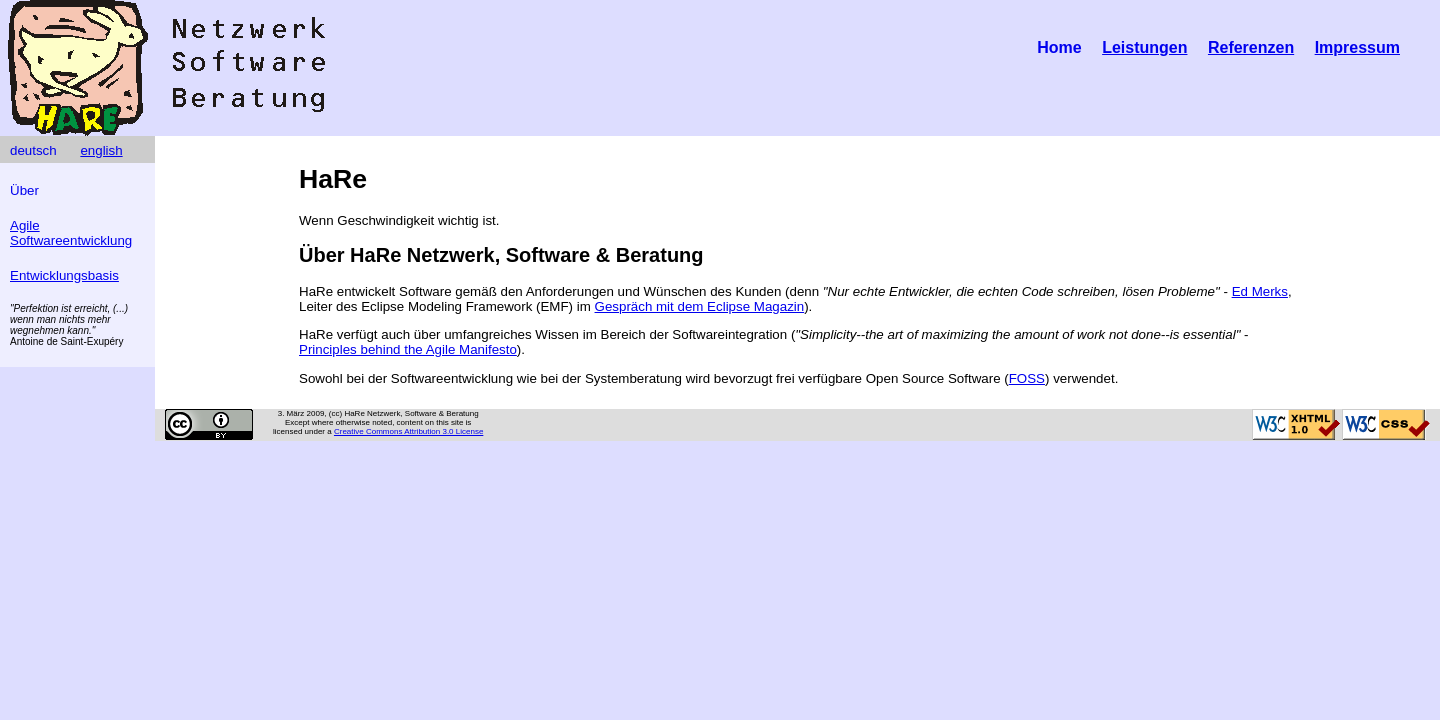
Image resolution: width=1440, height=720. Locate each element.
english (101, 150)
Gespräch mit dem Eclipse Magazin (700, 306)
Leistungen (1144, 47)
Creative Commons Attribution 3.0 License (408, 431)
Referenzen (1251, 47)
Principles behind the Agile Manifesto (408, 349)
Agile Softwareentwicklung (71, 233)
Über (24, 190)
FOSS (1027, 378)
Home (1059, 47)
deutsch (33, 150)
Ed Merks (1260, 291)
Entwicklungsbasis (64, 275)
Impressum (1357, 47)
